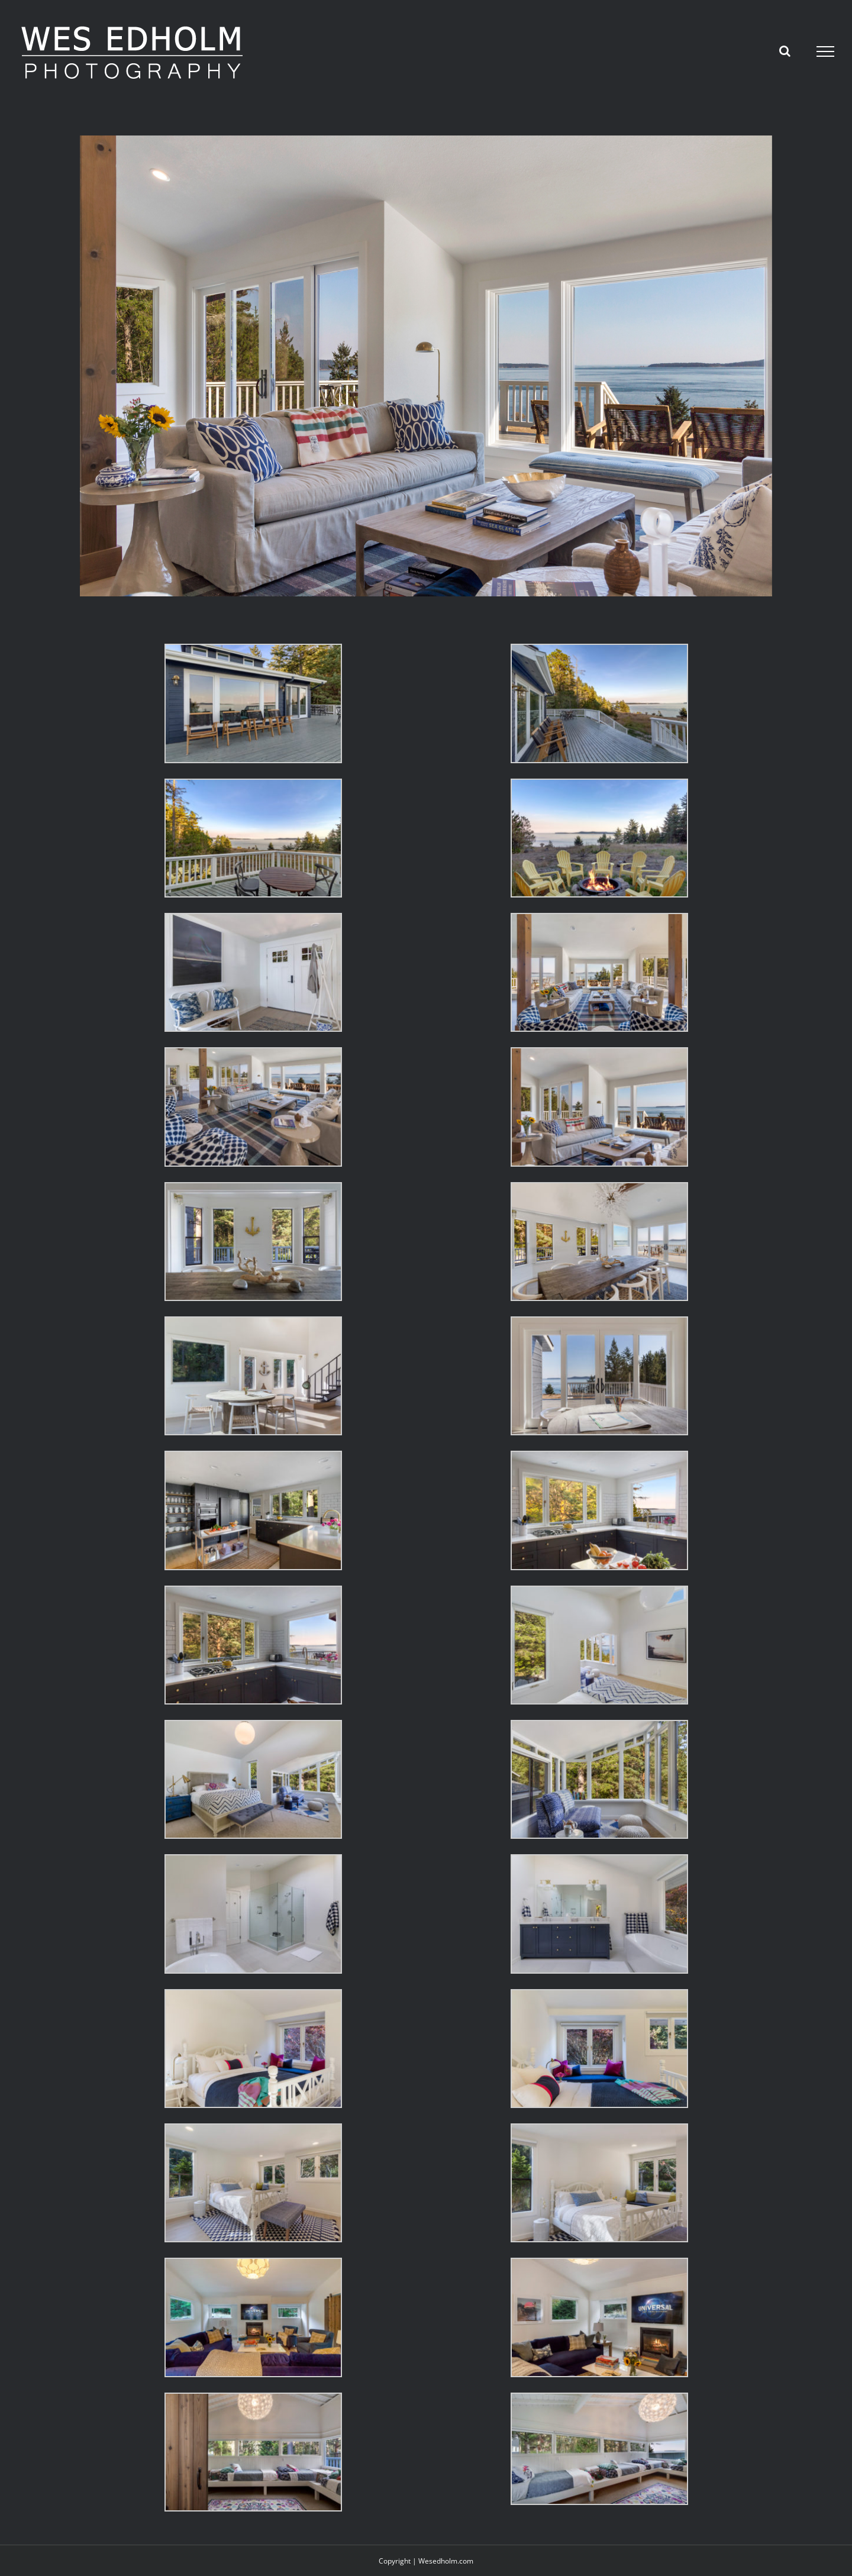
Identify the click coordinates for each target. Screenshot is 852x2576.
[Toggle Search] (784, 51)
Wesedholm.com (445, 2561)
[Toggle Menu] (825, 51)
